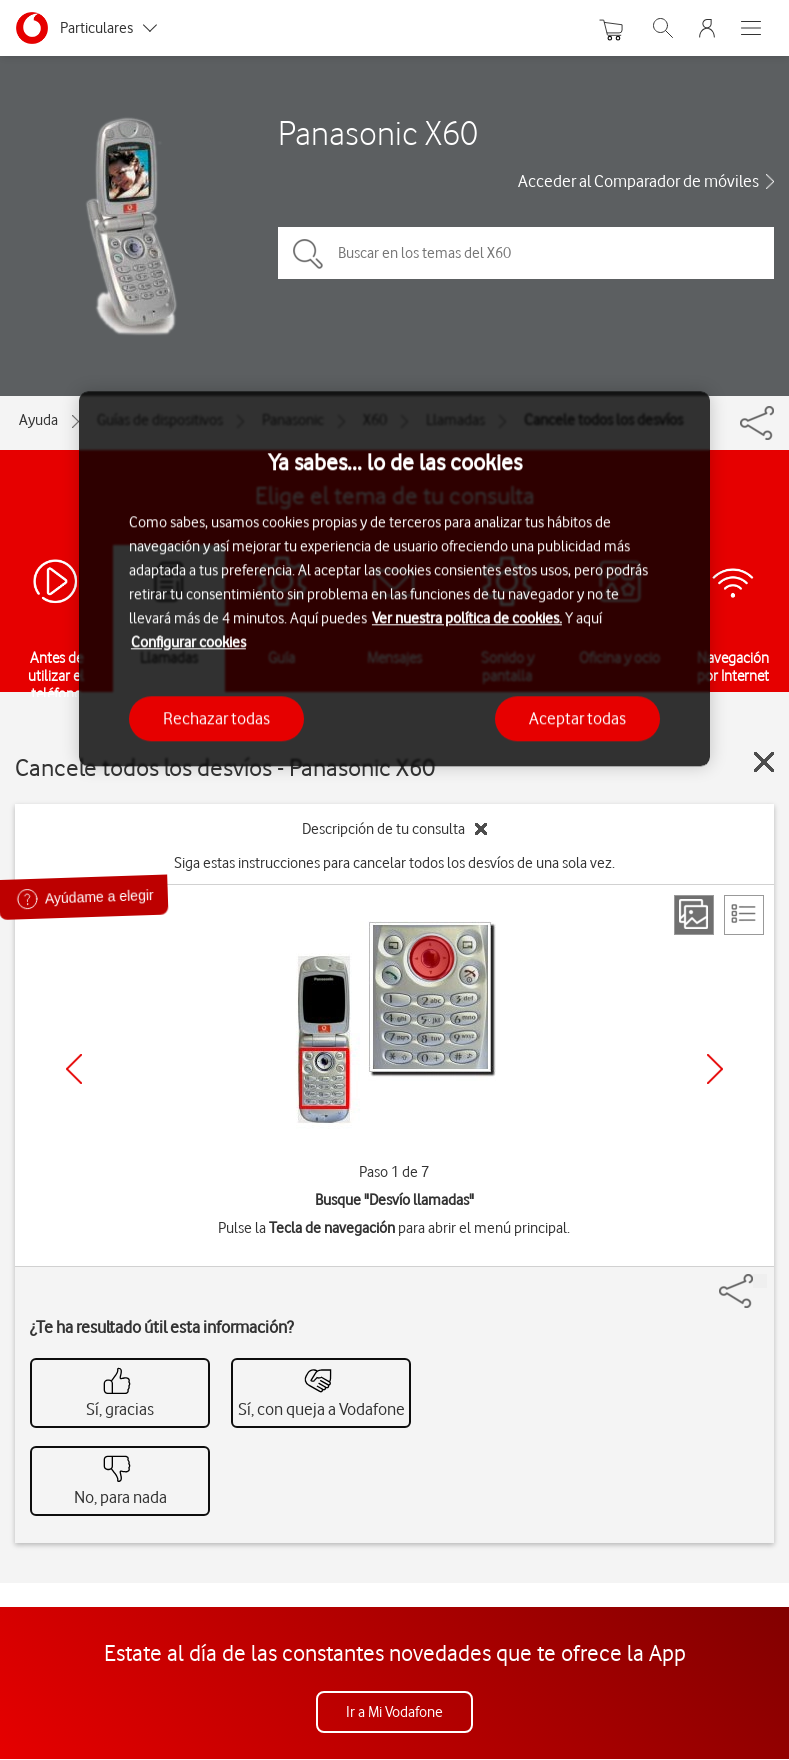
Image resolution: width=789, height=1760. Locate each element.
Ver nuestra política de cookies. (467, 618)
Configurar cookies (188, 642)
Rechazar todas (216, 718)
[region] (394, 578)
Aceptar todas (577, 718)
